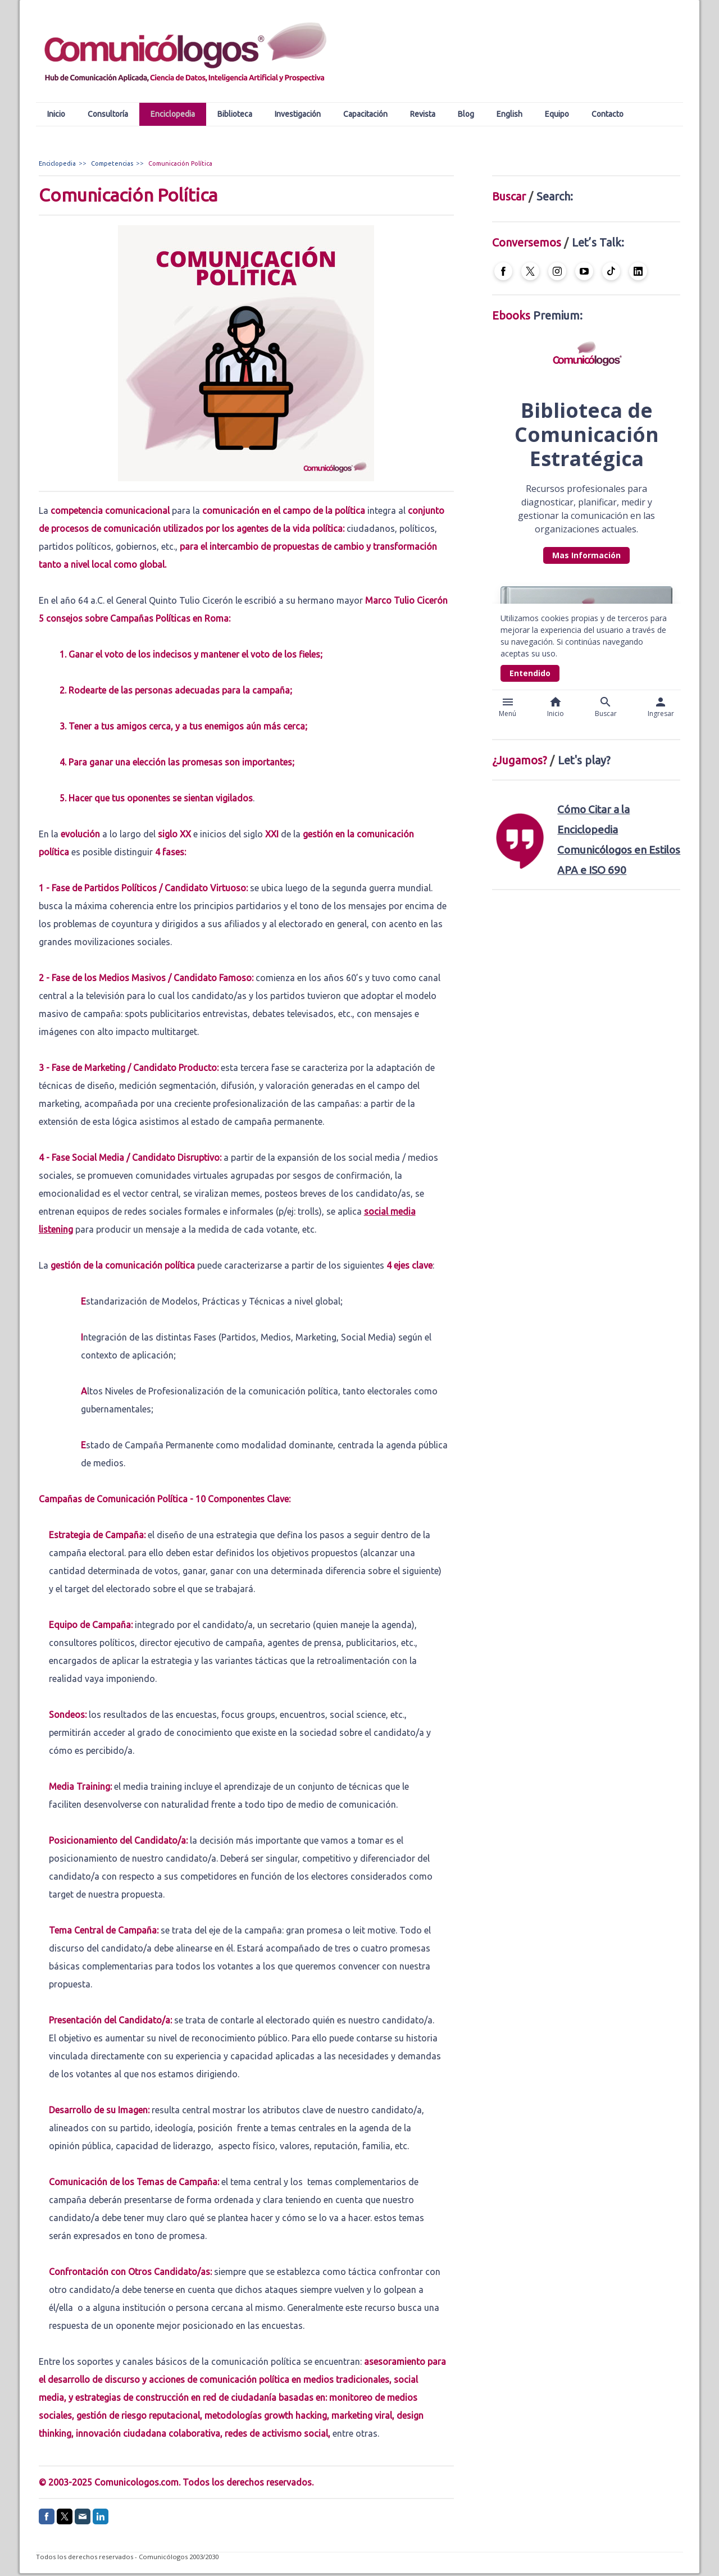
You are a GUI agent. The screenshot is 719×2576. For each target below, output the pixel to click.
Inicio (56, 114)
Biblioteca (234, 114)
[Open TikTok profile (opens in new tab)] (611, 271)
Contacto (607, 114)
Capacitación (365, 114)
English (509, 114)
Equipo (557, 114)
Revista (422, 114)
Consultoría (108, 114)
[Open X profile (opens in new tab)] (530, 271)
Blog (466, 114)
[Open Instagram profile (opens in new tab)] (557, 271)
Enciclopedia (173, 114)
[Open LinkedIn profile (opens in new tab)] (638, 271)
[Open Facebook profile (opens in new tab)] (503, 271)
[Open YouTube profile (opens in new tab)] (584, 271)
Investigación (298, 114)
